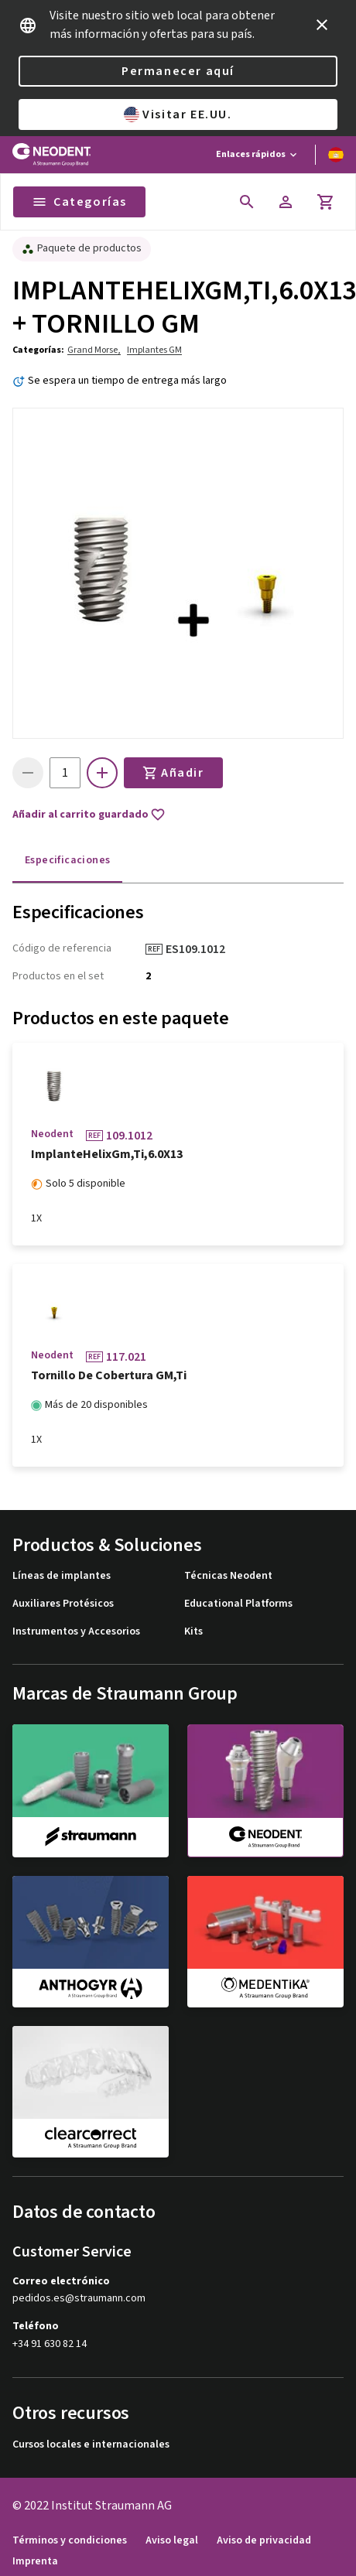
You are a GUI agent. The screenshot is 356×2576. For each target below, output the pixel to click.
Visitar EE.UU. (177, 114)
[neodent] (265, 1791)
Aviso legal (171, 2540)
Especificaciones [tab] (67, 860)
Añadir (173, 772)
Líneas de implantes (61, 1576)
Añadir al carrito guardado (89, 814)
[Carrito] (326, 201)
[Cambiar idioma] (336, 154)
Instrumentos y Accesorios (76, 1632)
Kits (193, 1632)
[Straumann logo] (51, 154)
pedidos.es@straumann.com (78, 2298)
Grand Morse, (94, 350)
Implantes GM (154, 350)
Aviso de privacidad (264, 2540)
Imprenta (35, 2561)
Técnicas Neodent (228, 1576)
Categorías (79, 201)
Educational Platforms (238, 1604)
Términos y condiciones (69, 2540)
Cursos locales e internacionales (90, 2445)
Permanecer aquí (178, 71)
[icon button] (321, 24)
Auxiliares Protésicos (63, 1604)
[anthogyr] (90, 1941)
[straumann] (90, 1790)
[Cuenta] (286, 201)
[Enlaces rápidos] (258, 155)
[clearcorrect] (90, 2091)
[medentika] (265, 1941)
